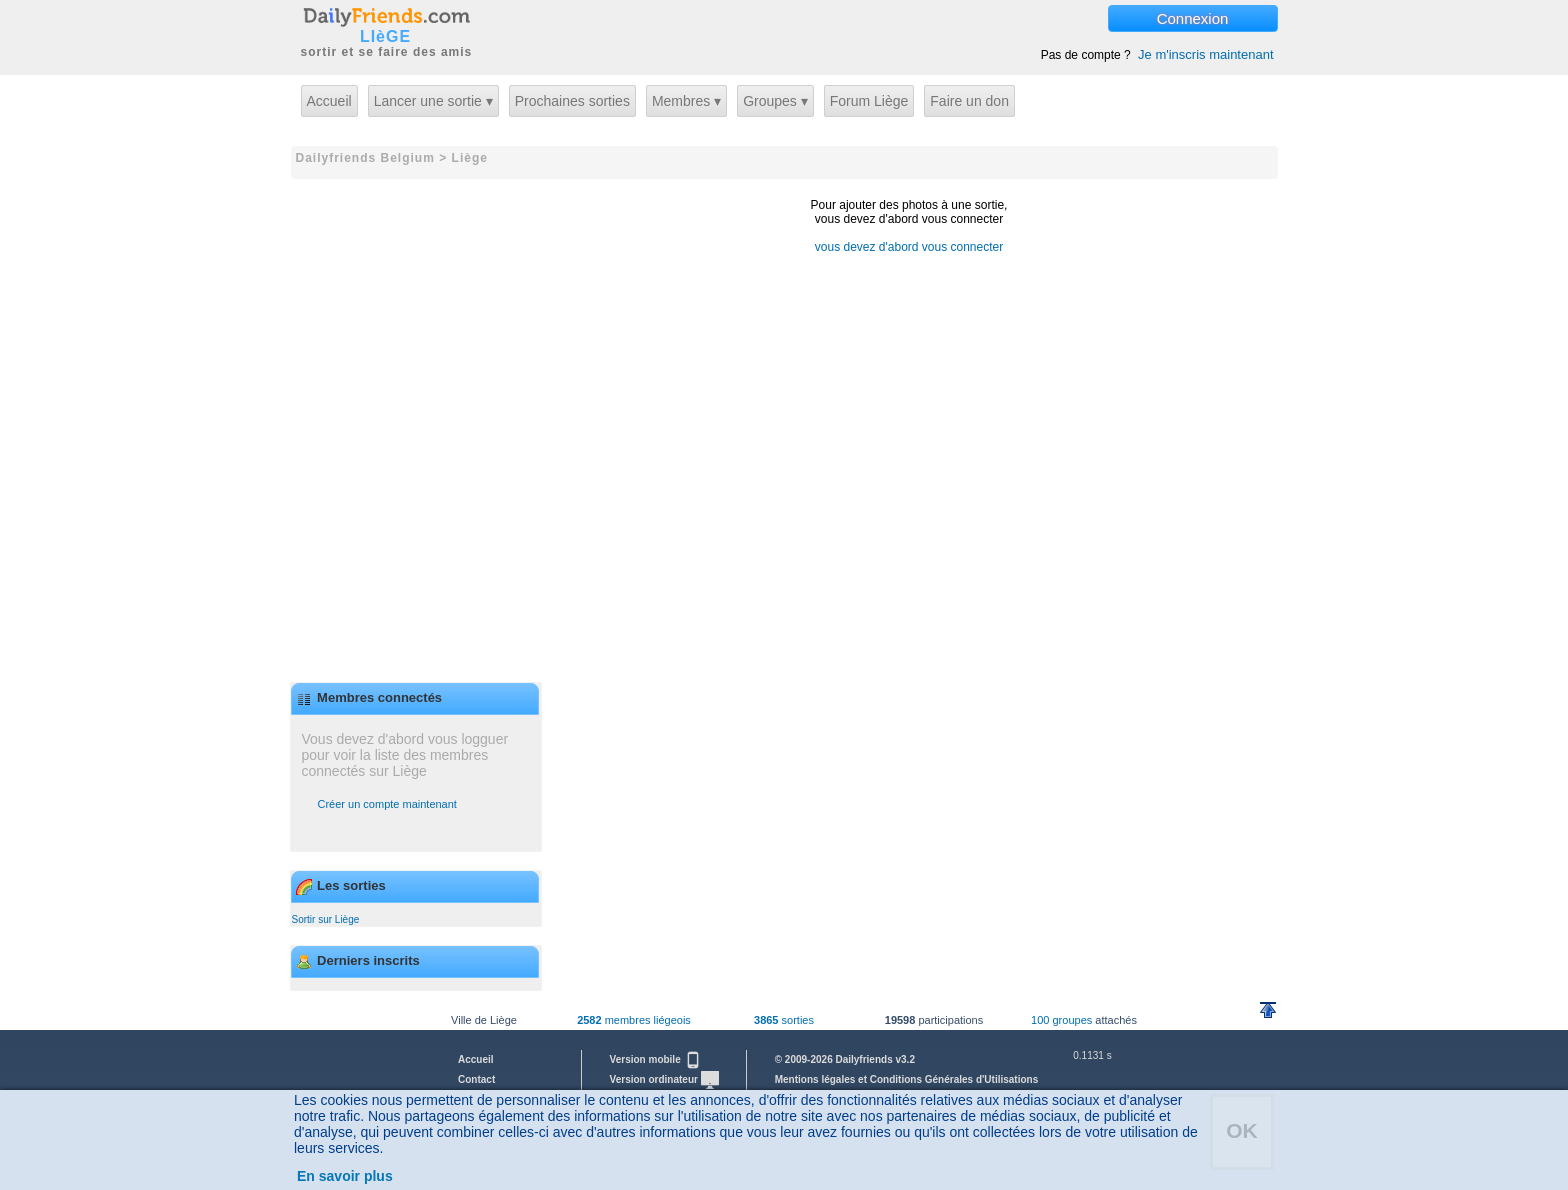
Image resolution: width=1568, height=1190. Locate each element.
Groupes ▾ (775, 101)
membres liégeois (634, 1020)
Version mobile (656, 1059)
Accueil (329, 101)
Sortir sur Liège (326, 919)
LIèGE (385, 37)
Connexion (1193, 18)
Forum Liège (869, 101)
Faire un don (969, 101)
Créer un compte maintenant (387, 804)
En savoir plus (345, 1176)
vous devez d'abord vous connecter (909, 247)
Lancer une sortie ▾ (433, 101)
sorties (784, 1020)
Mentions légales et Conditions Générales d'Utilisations (907, 1079)
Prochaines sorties (572, 101)
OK (1242, 1130)
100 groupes (1061, 1020)
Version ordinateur (664, 1079)
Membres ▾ (686, 101)
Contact (476, 1079)
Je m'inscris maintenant (1205, 54)
